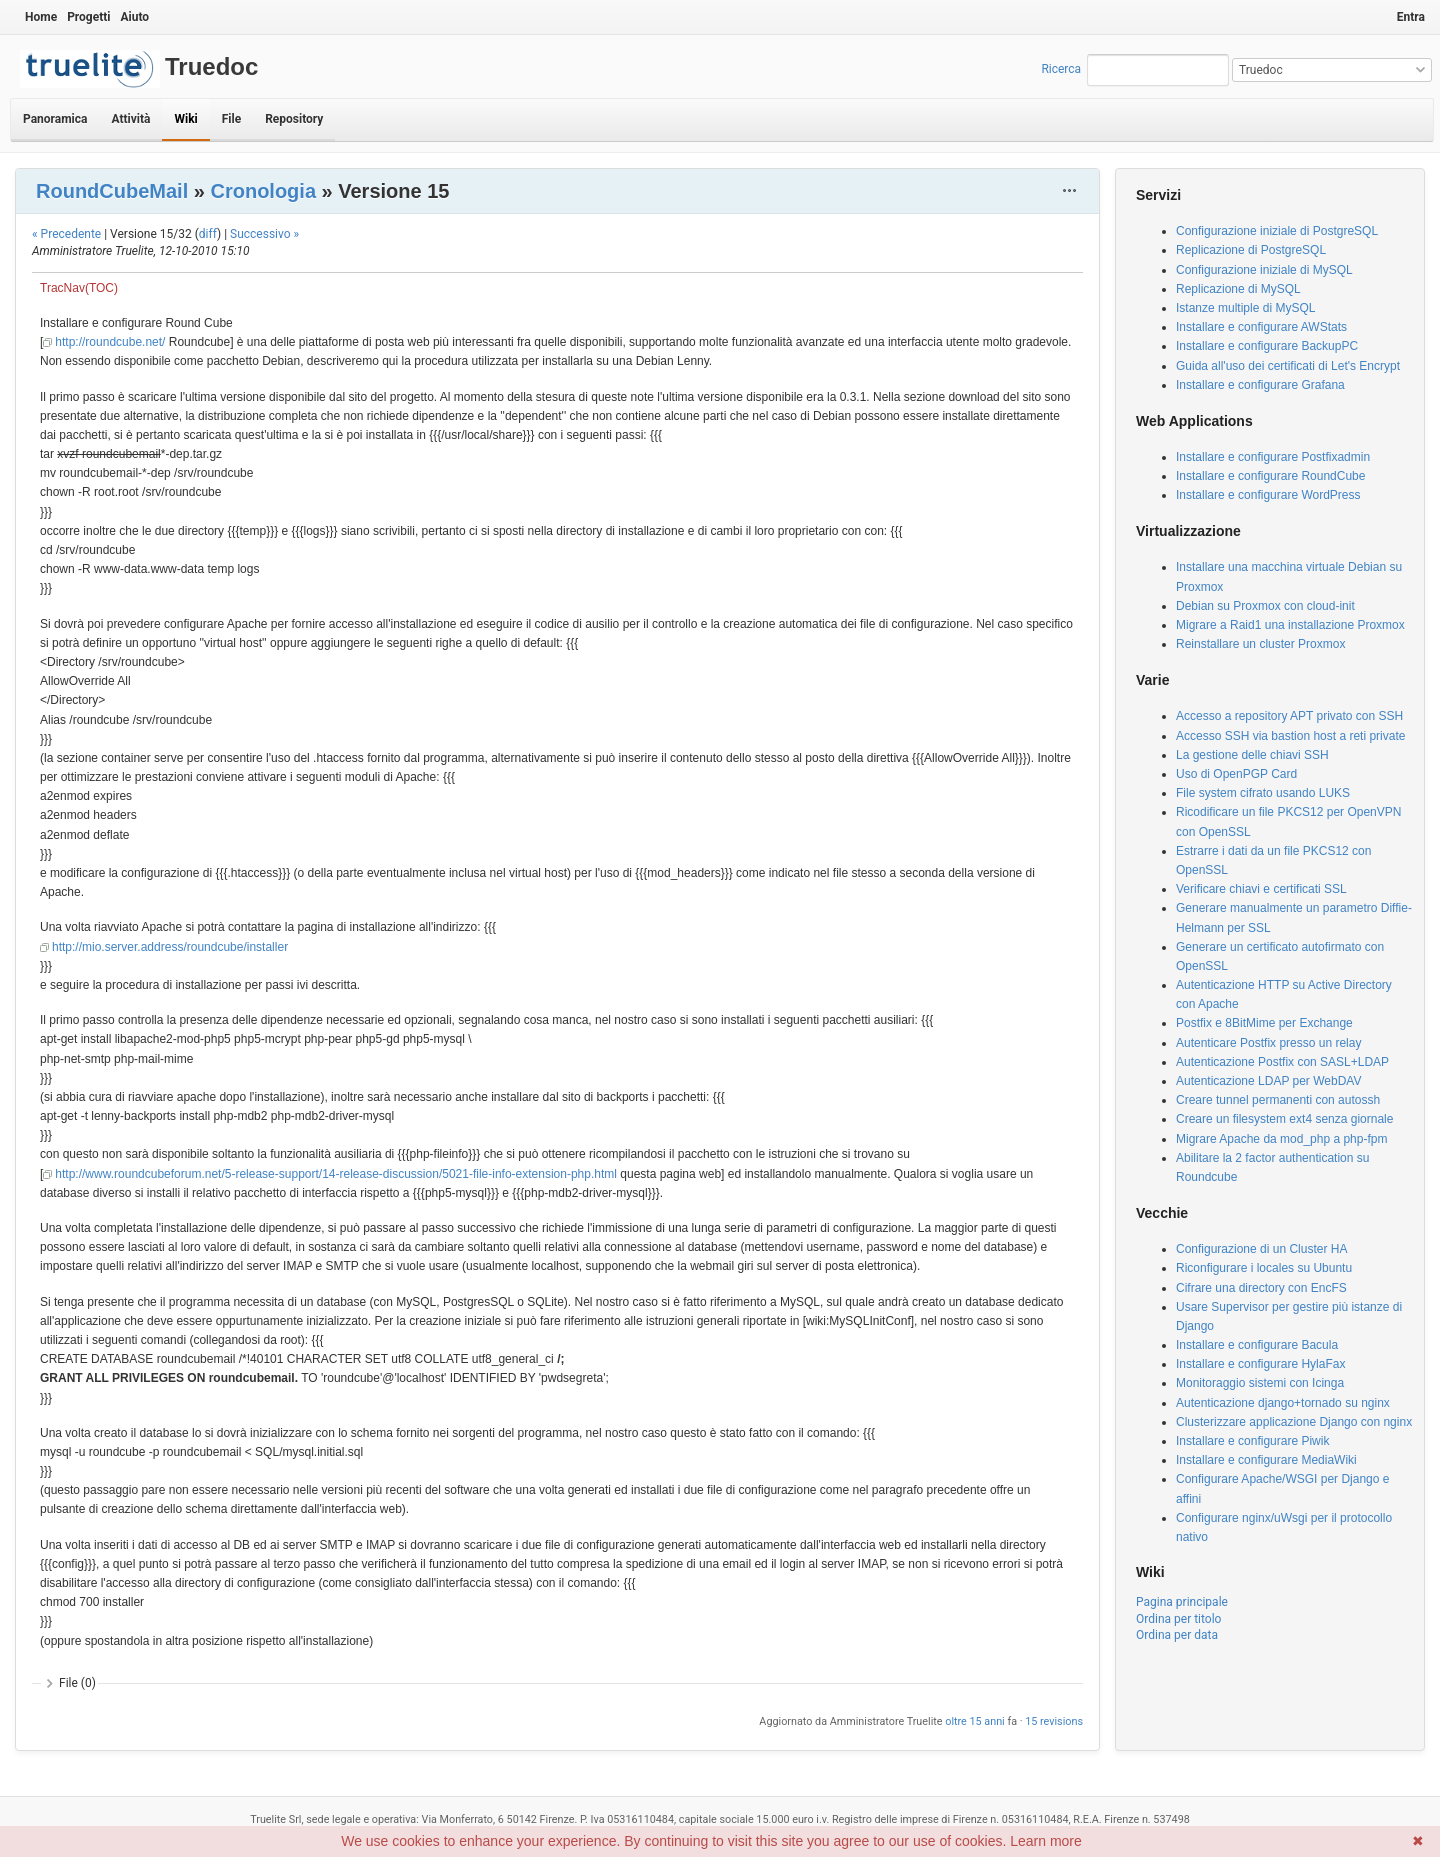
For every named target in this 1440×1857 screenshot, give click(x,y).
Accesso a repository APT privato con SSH (1289, 716)
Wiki (185, 119)
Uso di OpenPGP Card (1236, 774)
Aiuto (134, 17)
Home (41, 17)
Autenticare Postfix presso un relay (1268, 1043)
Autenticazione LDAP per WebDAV (1268, 1081)
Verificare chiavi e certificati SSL (1261, 889)
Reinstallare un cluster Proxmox (1260, 644)
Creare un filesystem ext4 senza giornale (1284, 1119)
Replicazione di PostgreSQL (1251, 250)
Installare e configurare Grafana (1260, 385)
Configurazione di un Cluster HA (1261, 1249)
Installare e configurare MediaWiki (1266, 1460)
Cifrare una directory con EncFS (1261, 1288)
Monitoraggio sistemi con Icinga (1260, 1383)
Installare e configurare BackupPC (1267, 346)
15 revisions (1054, 1721)
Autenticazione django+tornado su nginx (1283, 1403)
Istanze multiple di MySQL (1245, 308)
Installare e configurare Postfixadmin (1273, 457)
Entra (1411, 17)
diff (208, 234)
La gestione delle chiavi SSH (1252, 755)
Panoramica (55, 119)
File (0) (77, 1683)
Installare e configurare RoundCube (1270, 476)
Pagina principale (1182, 1602)
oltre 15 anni (975, 1721)
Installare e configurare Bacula (1257, 1345)
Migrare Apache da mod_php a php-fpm (1281, 1139)
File (231, 119)
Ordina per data (1177, 1635)
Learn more (1046, 1841)
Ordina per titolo (1178, 1619)
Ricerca (1061, 69)
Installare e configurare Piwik (1252, 1441)
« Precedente (66, 234)
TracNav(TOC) (79, 288)
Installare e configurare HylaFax (1260, 1364)
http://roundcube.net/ (110, 342)
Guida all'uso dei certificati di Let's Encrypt (1288, 366)
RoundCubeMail (112, 191)
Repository (294, 119)
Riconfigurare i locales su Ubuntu (1264, 1268)
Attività (130, 119)
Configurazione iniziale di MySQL (1264, 270)
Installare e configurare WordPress (1268, 495)
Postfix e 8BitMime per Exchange (1264, 1023)
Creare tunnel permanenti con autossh (1278, 1100)
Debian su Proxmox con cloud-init (1265, 606)
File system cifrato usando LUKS (1263, 793)
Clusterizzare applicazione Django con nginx (1294, 1422)
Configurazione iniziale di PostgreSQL (1277, 231)
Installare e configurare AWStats (1261, 327)
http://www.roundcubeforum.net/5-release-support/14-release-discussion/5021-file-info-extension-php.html (336, 1174)
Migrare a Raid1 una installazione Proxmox (1290, 625)
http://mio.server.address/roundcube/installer (170, 947)
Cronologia (263, 191)
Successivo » (264, 234)
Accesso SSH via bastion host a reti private (1290, 736)
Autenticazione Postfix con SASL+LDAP (1282, 1062)
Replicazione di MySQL (1238, 289)
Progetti (88, 17)
